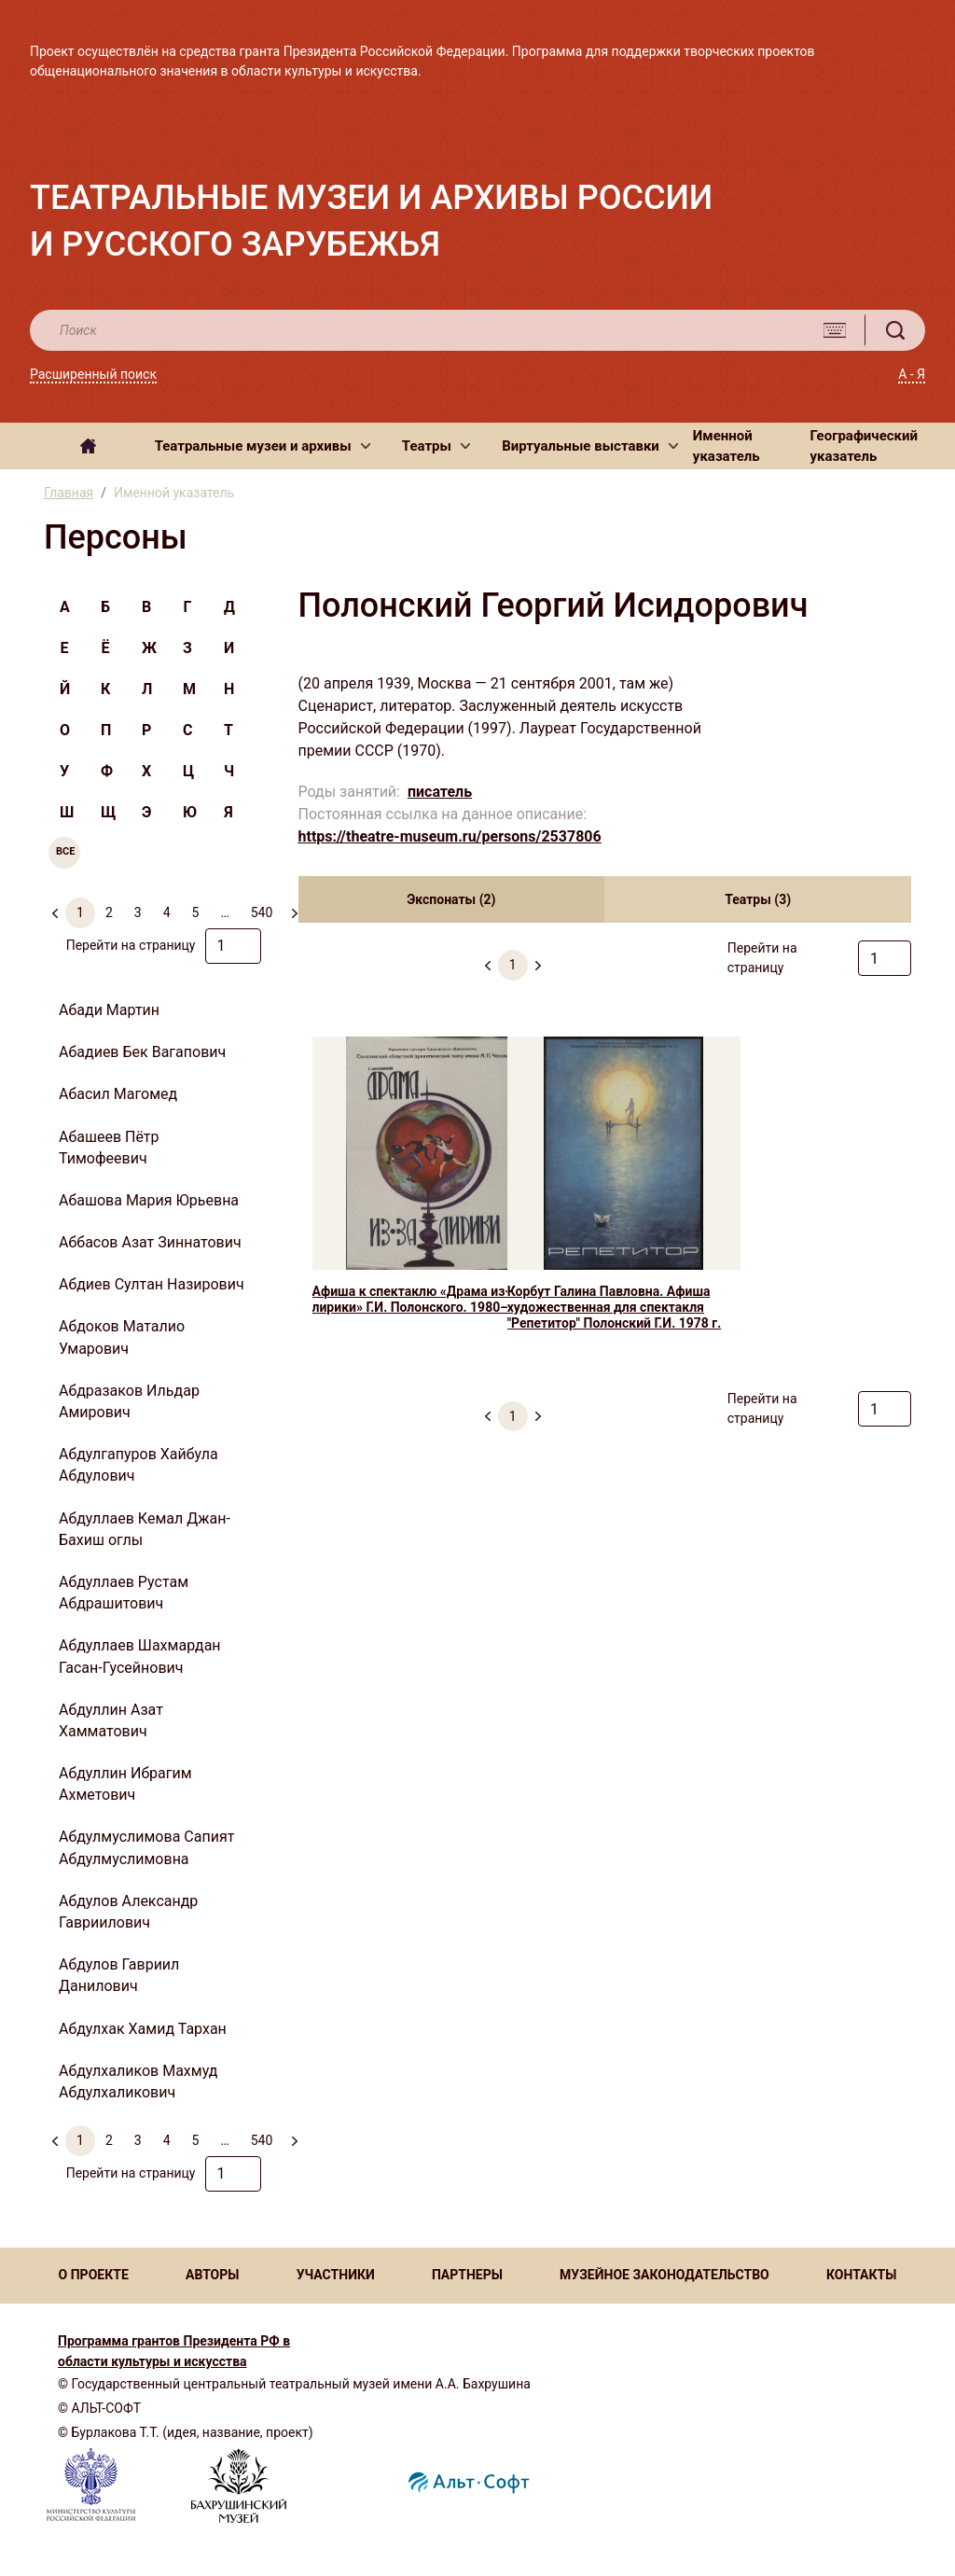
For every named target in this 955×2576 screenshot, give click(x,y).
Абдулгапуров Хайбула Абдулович (138, 1464)
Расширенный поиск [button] (93, 374)
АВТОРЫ (212, 2274)
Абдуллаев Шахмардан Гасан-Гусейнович (140, 1656)
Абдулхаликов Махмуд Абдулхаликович (138, 2081)
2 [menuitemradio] (109, 912)
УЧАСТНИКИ (336, 2274)
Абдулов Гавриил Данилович (119, 1975)
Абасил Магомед (118, 1094)
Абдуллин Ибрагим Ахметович (125, 1783)
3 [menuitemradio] (138, 912)
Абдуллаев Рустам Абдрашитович (123, 1592)
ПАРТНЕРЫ (467, 2274)
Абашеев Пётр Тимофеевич (109, 1147)
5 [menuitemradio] (196, 912)
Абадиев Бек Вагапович (142, 1052)
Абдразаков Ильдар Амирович (129, 1401)
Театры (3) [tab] (758, 899)
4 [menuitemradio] (167, 912)
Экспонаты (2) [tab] (451, 899)
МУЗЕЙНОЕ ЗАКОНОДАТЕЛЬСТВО (664, 2274)
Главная (68, 492)
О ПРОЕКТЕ (94, 2274)
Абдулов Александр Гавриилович (128, 1911)
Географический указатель (864, 446)
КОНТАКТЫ (861, 2274)
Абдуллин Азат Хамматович (111, 1720)
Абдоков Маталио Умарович (122, 1337)
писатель (440, 792)
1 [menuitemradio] (80, 912)
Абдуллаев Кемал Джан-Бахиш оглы (144, 1529)
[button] (262, 446)
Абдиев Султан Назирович (151, 1284)
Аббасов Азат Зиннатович (150, 1242)
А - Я (911, 374)
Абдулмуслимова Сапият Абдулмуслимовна (146, 1847)
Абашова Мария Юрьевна (149, 1200)
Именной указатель (726, 446)
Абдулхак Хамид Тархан (143, 2029)
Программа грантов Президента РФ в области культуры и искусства (174, 2351)
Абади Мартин (109, 1010)
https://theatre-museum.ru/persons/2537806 (450, 836)
